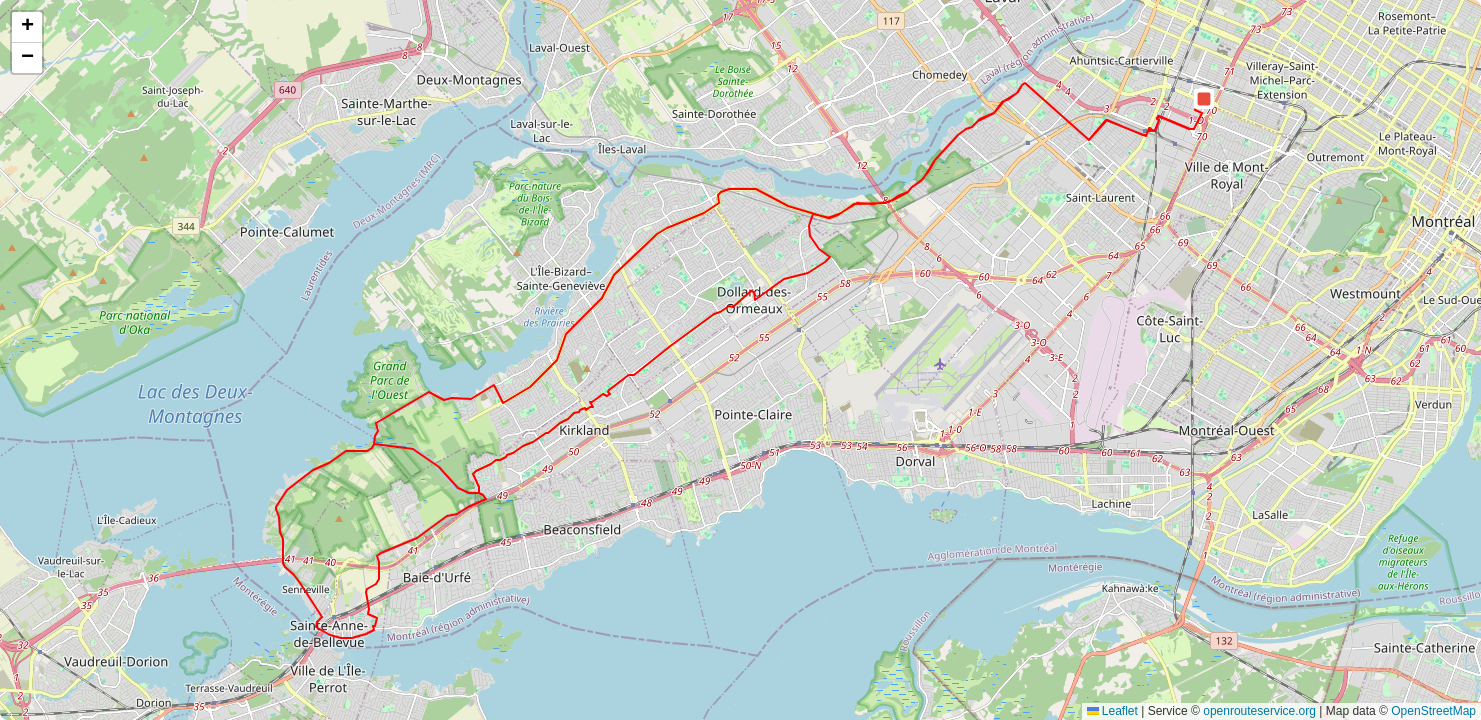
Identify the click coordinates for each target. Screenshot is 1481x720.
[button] (1204, 99)
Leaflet (1112, 711)
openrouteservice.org (1259, 711)
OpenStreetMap (1433, 711)
